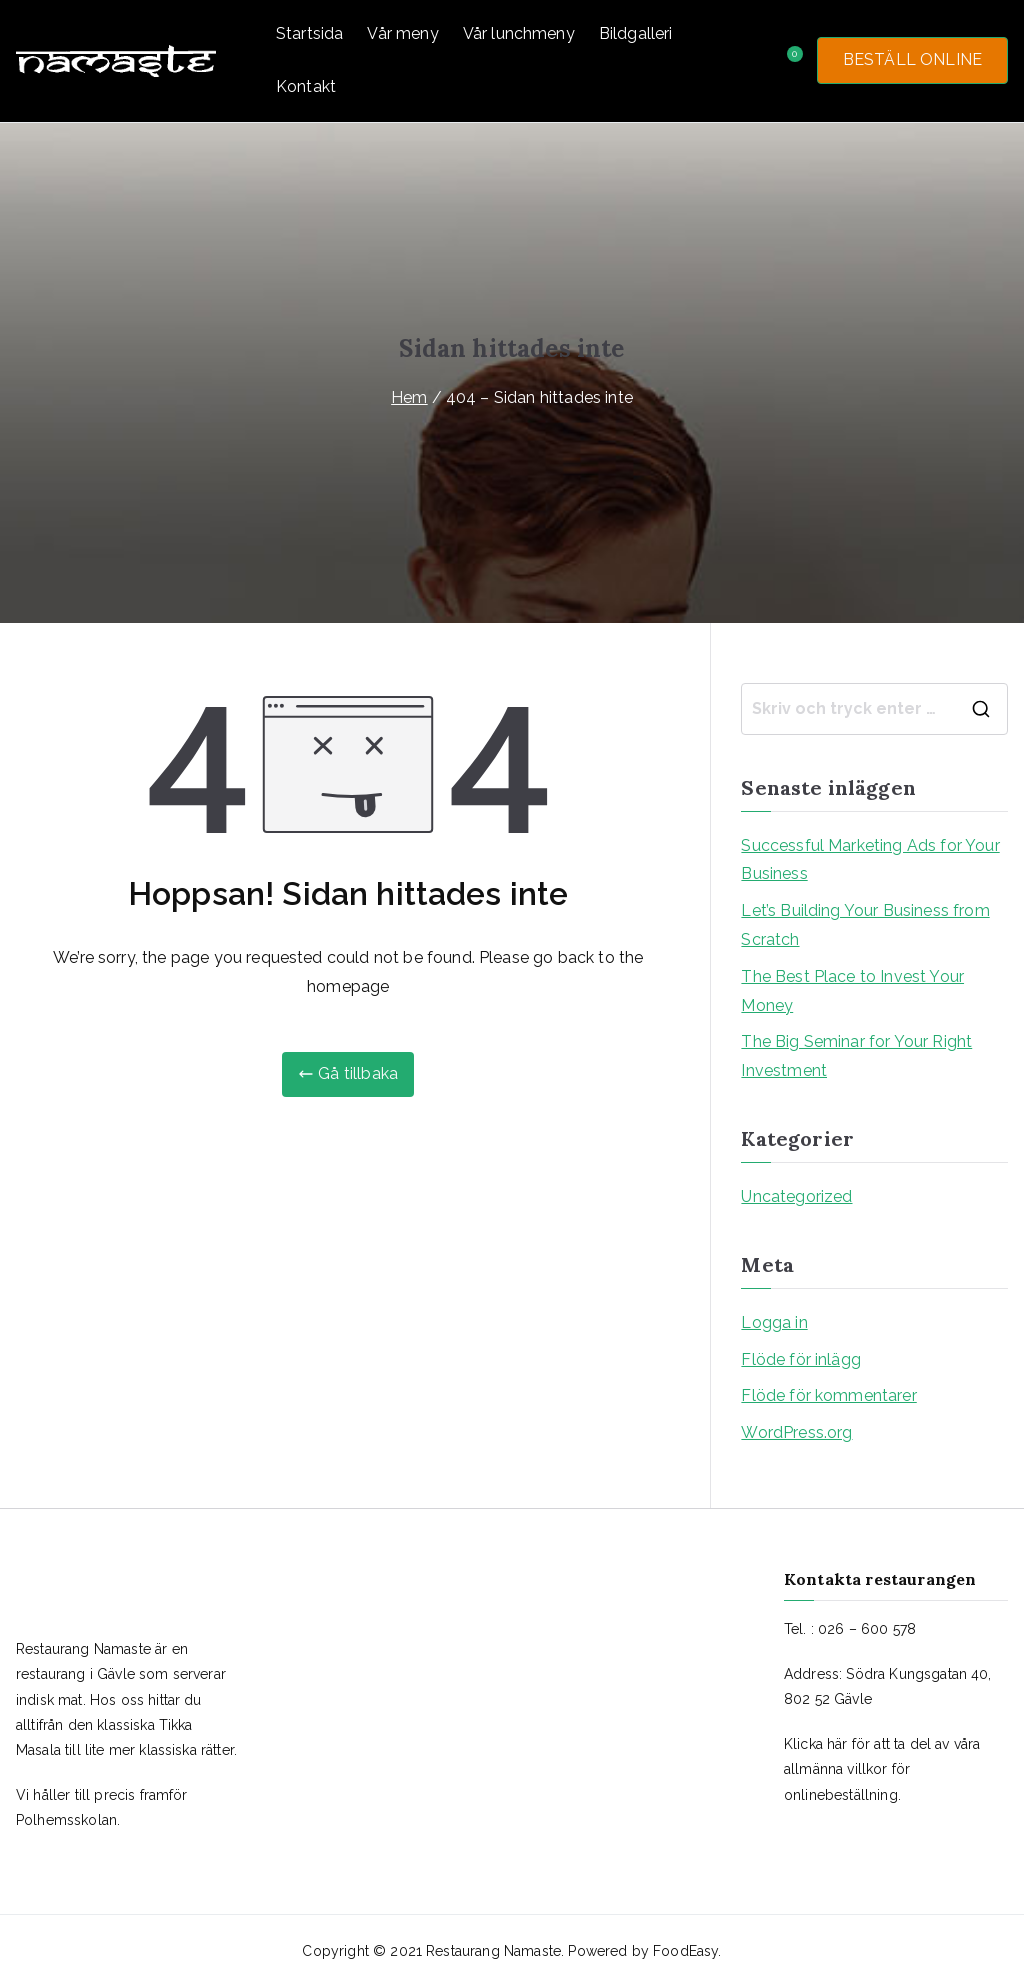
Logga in (774, 1322)
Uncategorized (796, 1196)
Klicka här (816, 1744)
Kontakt (306, 86)
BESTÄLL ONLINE (912, 59)
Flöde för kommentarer (828, 1395)
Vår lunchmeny (519, 33)
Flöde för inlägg (801, 1359)
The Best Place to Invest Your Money (852, 991)
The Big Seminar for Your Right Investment (856, 1056)
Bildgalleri (636, 33)
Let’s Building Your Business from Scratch (865, 925)
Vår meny (402, 33)
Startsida (309, 33)
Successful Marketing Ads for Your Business (870, 860)
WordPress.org (796, 1432)
